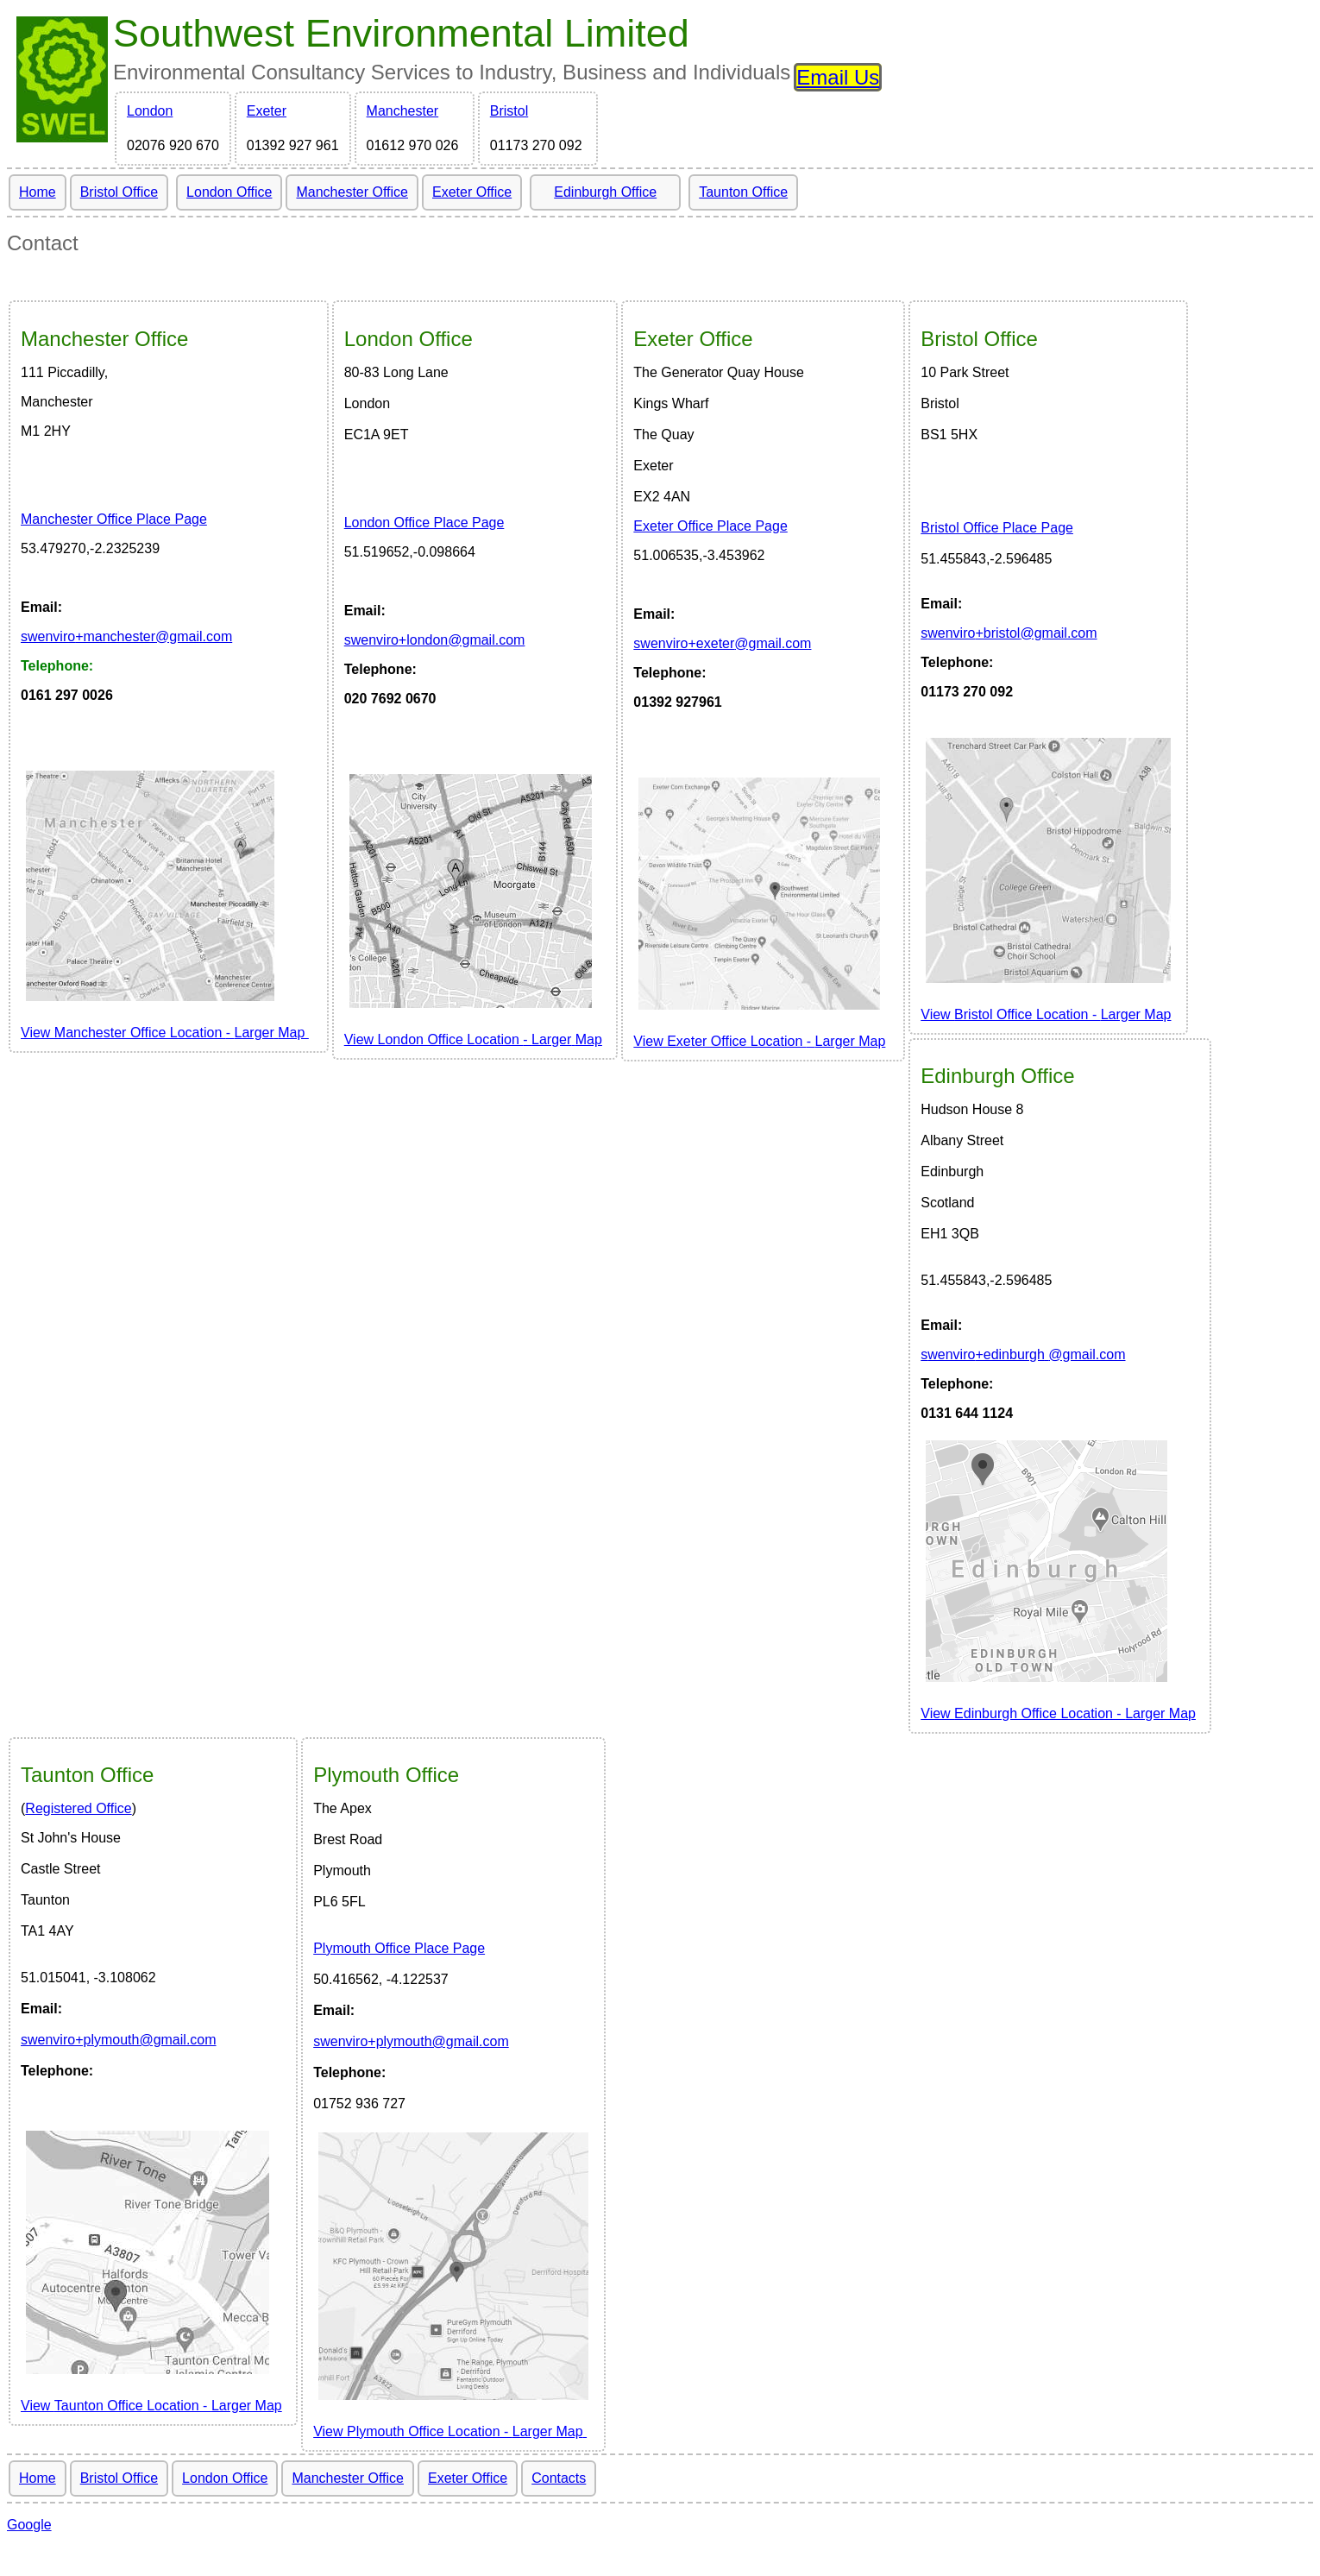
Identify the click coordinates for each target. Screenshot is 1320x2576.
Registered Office (78, 1808)
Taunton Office (743, 192)
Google (29, 2524)
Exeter (266, 111)
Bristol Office (119, 192)
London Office (229, 192)
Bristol (509, 111)
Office (104, 338)
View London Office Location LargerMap (473, 1039)
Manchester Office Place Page (114, 519)
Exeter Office (472, 192)
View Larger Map (1046, 1014)
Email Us (837, 77)
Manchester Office (352, 192)
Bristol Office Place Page (997, 527)
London (150, 111)
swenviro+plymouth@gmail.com (119, 2039)
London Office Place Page (424, 522)
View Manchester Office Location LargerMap (165, 1032)
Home (37, 192)
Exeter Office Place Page (710, 526)
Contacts (558, 2478)
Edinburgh (997, 1075)
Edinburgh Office (605, 192)
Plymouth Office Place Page (399, 1948)
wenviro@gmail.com (126, 636)
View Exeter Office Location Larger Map (759, 1041)
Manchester (403, 111)
